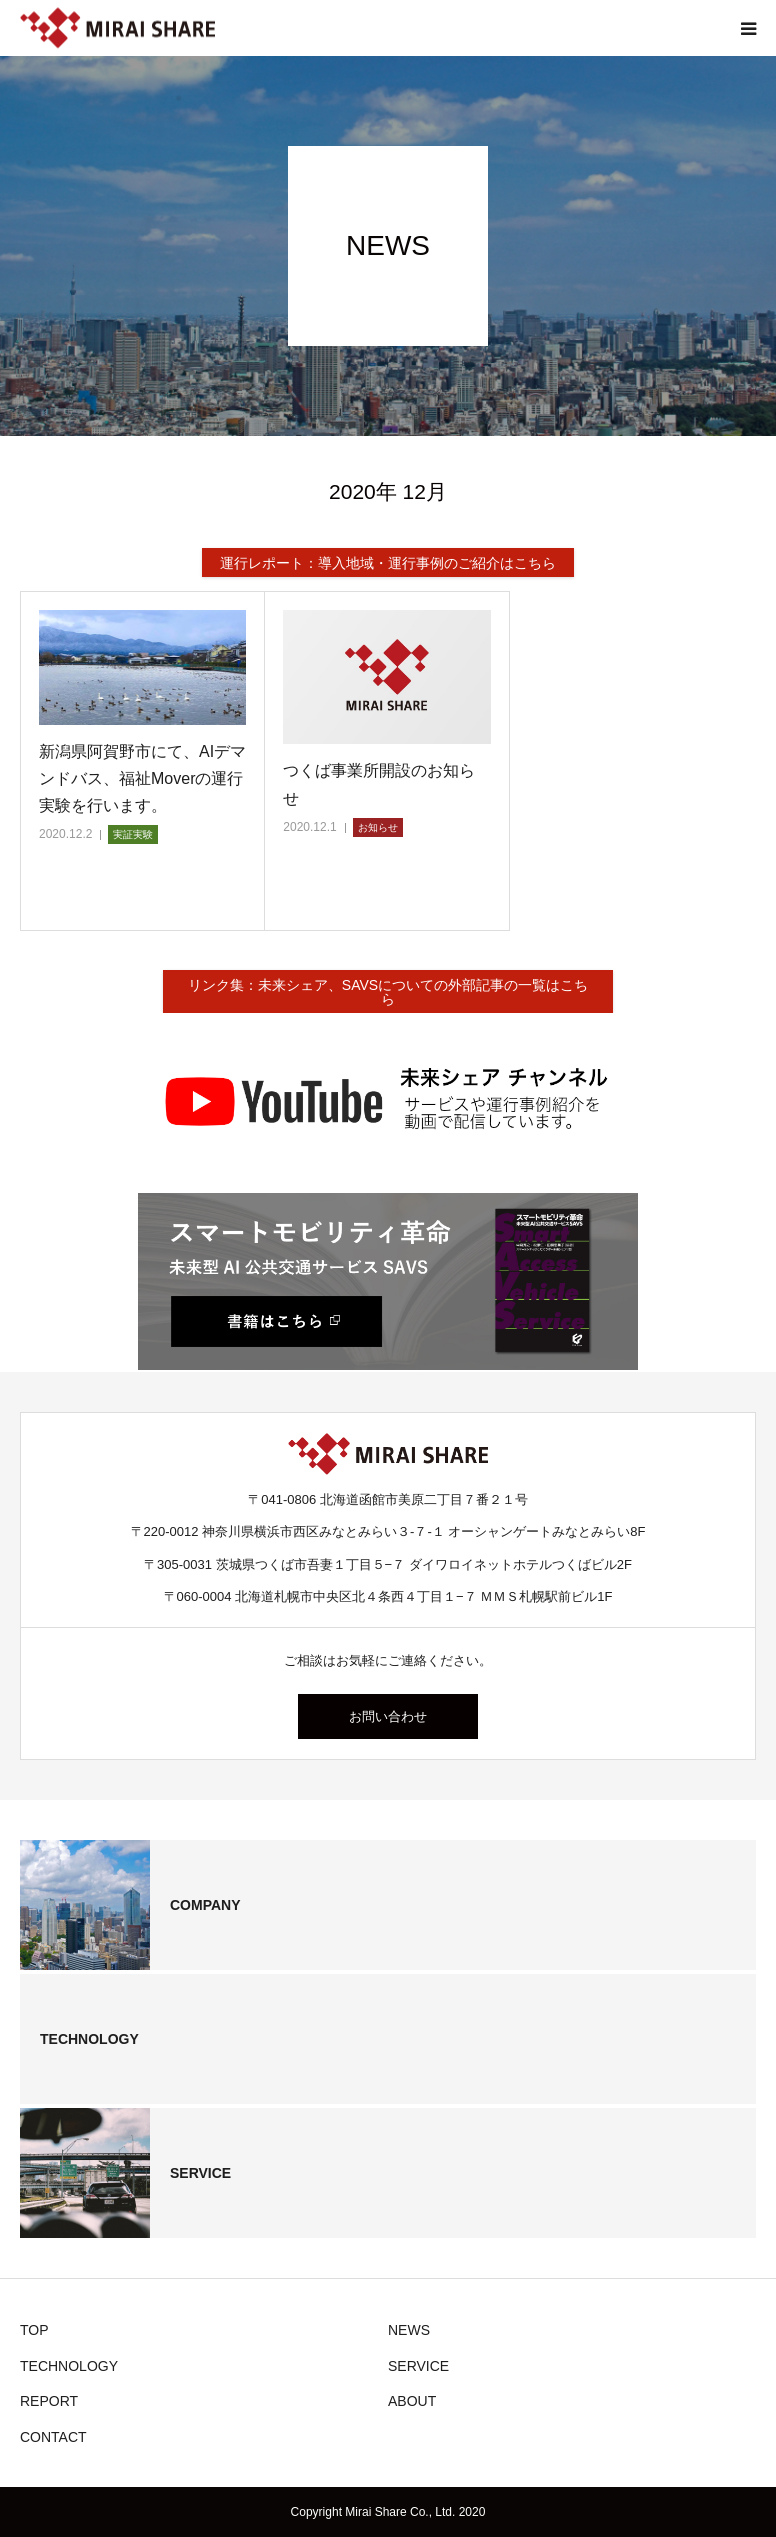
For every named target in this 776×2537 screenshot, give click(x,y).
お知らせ (378, 827)
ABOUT (412, 2401)
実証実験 (133, 834)
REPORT (49, 2401)
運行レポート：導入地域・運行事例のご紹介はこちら (388, 563)
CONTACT (53, 2437)
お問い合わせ (388, 1716)
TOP (34, 2330)
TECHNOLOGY (69, 2366)
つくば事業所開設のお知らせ (379, 784)
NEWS (409, 2330)
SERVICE (418, 2366)
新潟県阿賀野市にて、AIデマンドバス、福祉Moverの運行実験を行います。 (142, 778)
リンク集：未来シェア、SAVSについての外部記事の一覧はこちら (388, 992)
